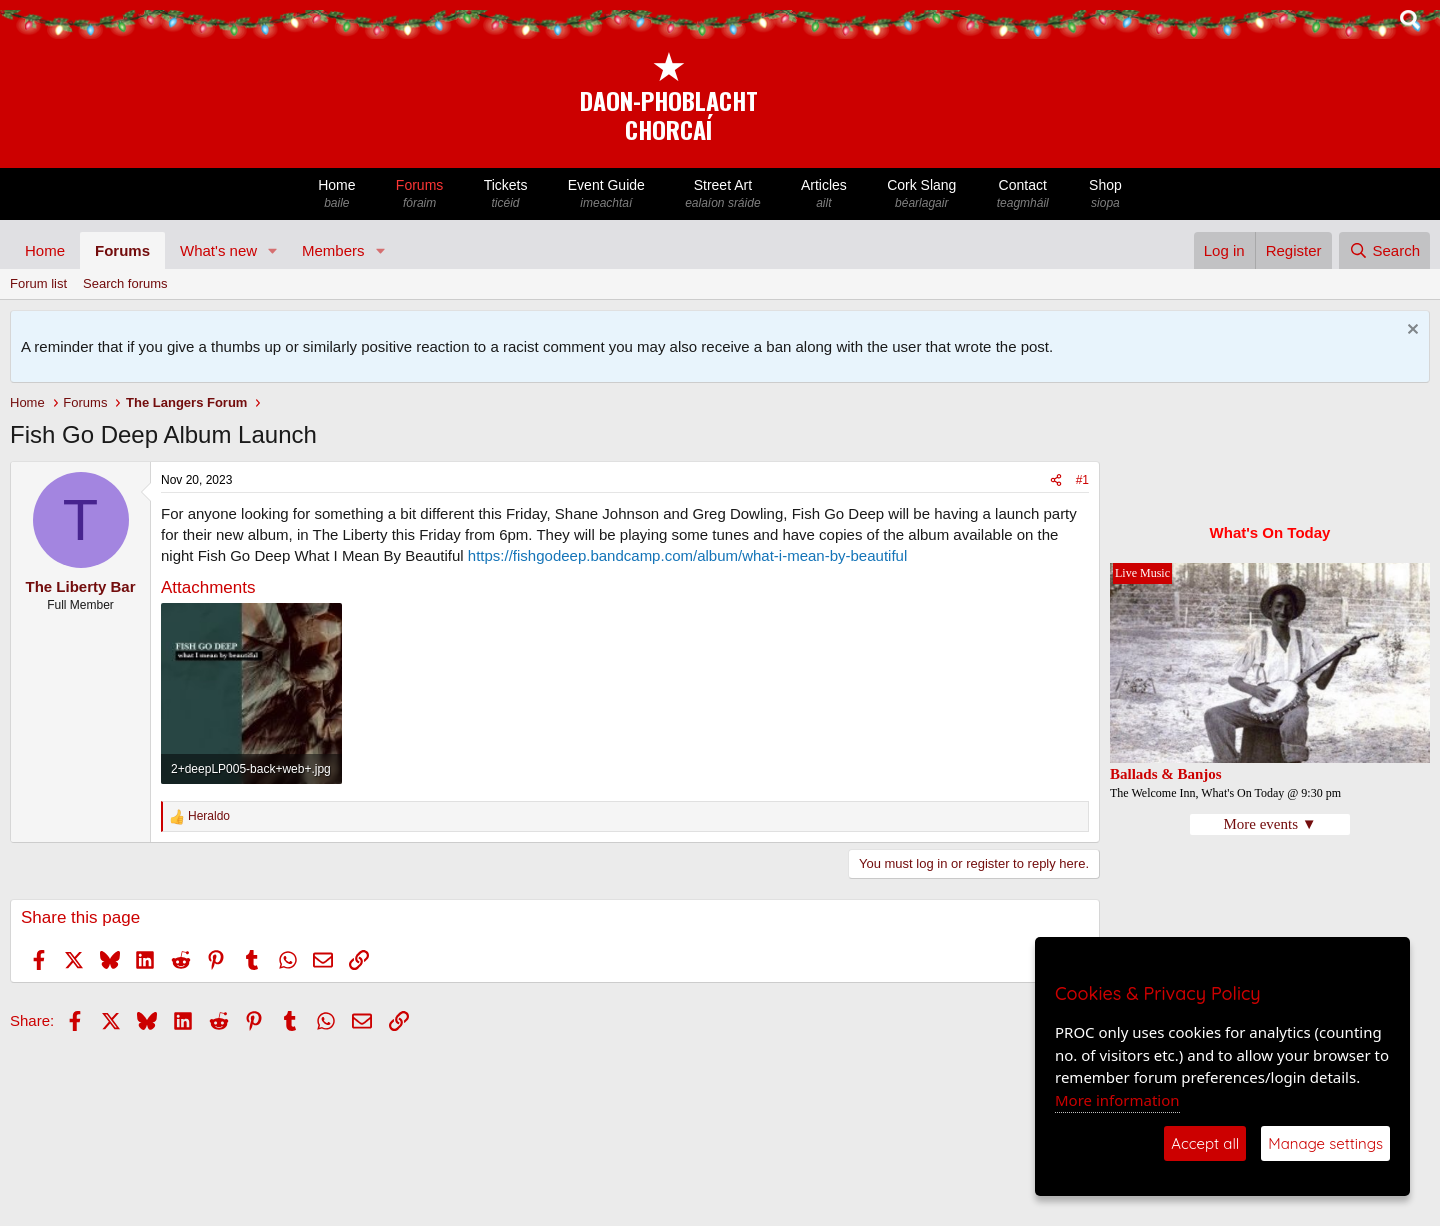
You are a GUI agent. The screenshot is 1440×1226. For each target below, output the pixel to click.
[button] (273, 250)
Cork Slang (922, 194)
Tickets (505, 194)
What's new (218, 250)
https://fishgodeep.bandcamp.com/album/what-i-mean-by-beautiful (687, 555)
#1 (1082, 480)
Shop (1105, 194)
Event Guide (606, 194)
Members (333, 250)
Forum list (38, 283)
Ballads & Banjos (1166, 774)
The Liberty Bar (80, 586)
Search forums (125, 283)
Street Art (723, 194)
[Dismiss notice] (1410, 331)
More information (1117, 1100)
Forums (420, 194)
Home (337, 194)
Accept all (1205, 1143)
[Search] (1384, 250)
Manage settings (1325, 1143)
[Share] (1056, 480)
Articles (824, 194)
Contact (1023, 194)
